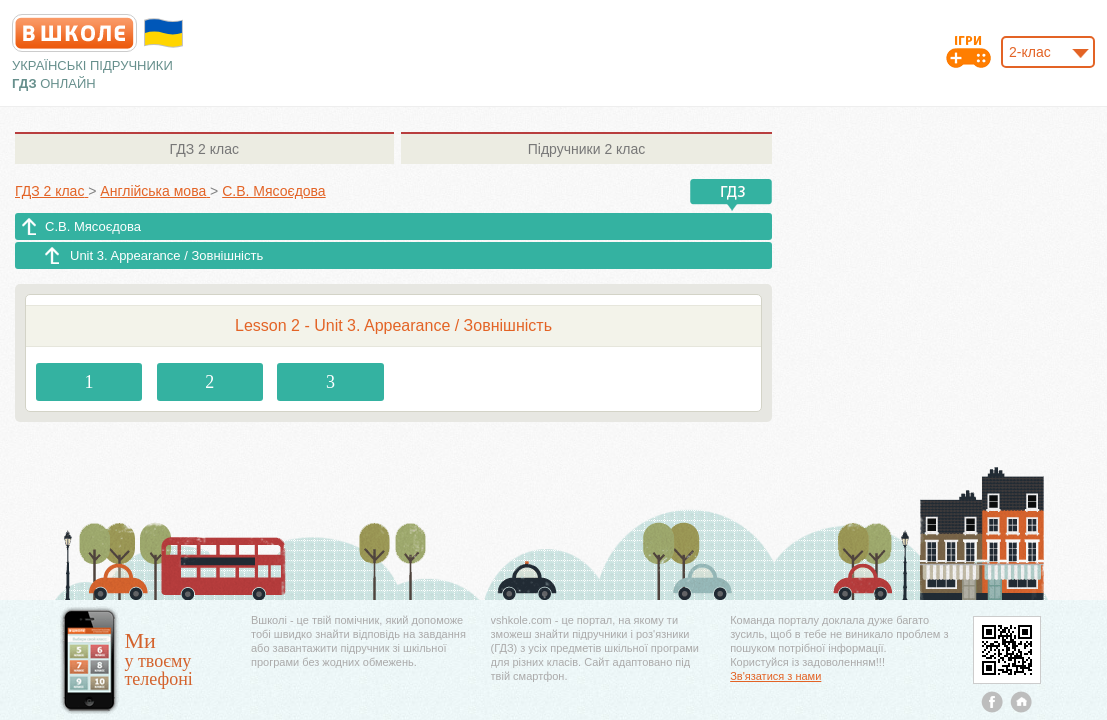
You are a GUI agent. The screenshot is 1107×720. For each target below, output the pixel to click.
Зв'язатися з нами (775, 676)
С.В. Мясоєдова (93, 226)
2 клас (204, 149)
